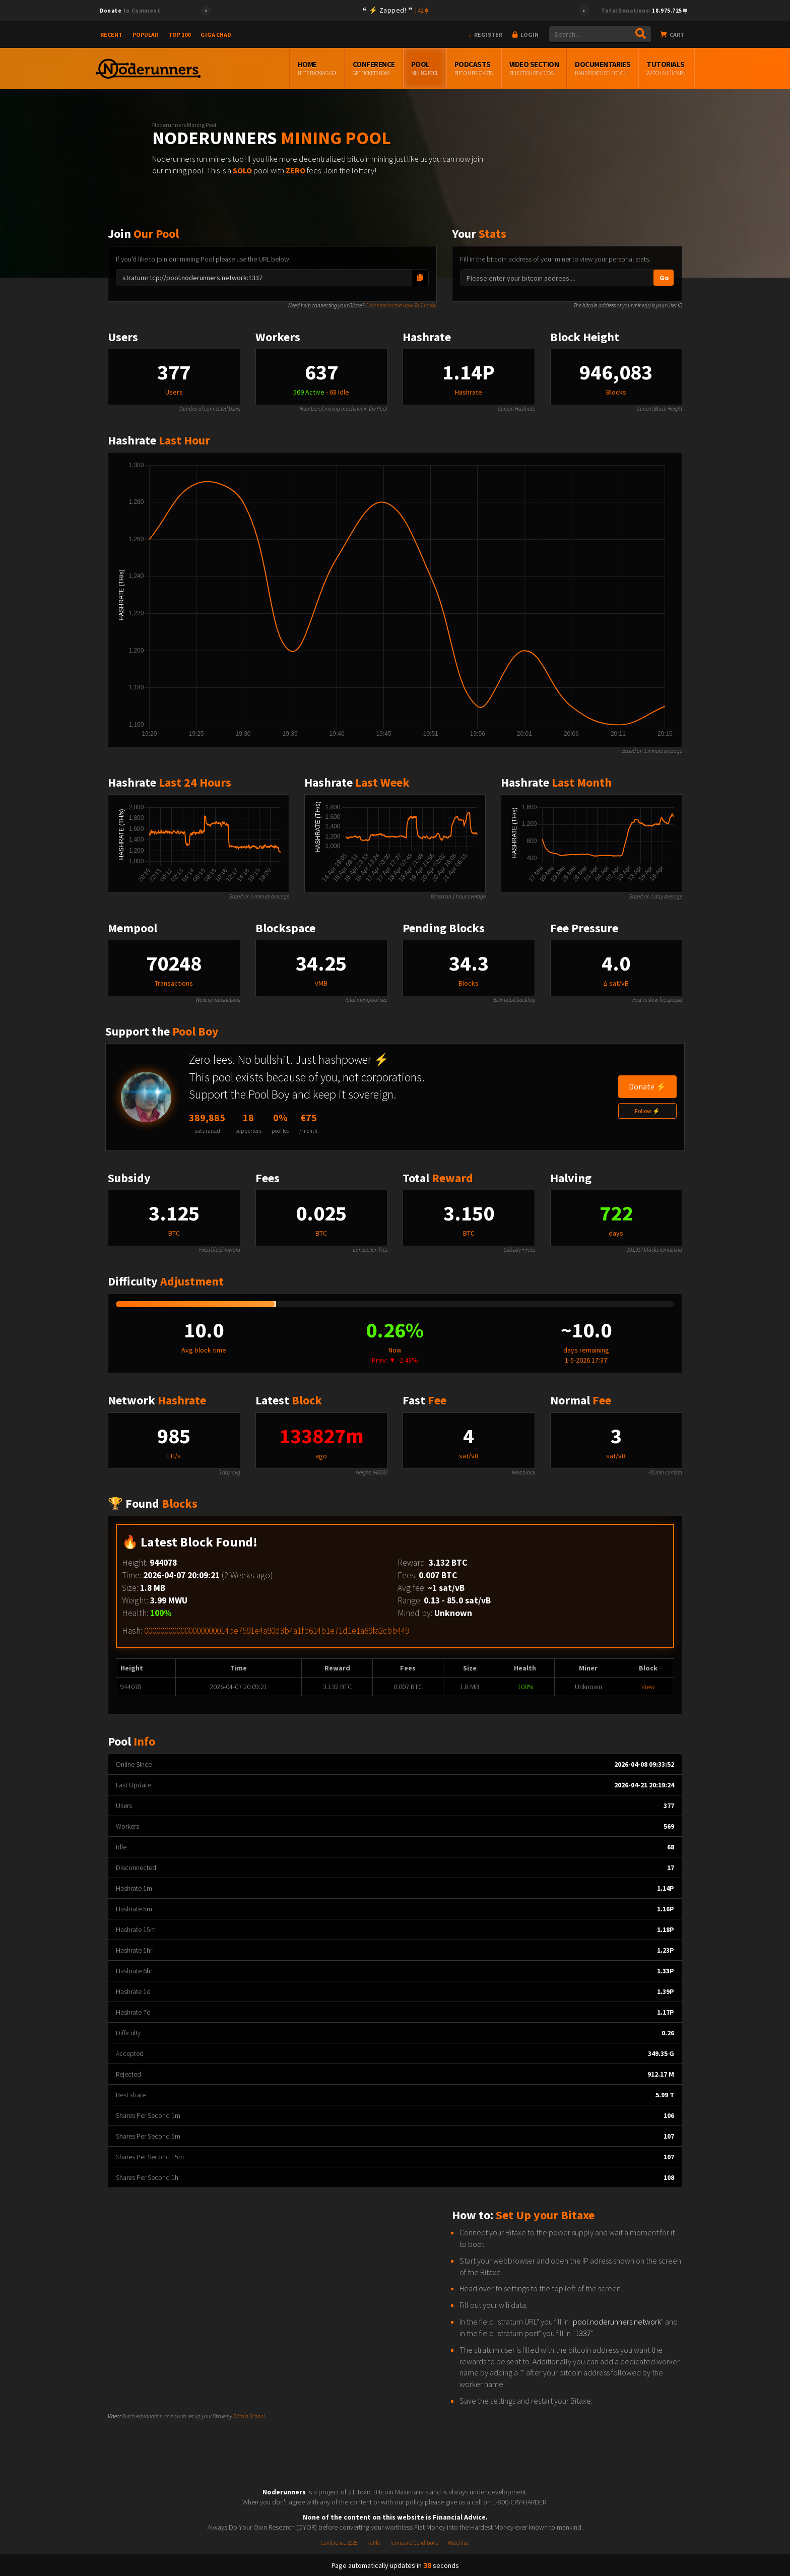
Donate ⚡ (647, 1086)
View (648, 1686)
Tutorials (666, 68)
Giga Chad (216, 34)
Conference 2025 (339, 2542)
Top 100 (179, 34)
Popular (145, 34)
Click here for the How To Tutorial (401, 305)
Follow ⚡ (647, 1111)
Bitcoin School (249, 2416)
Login (525, 34)
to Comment (130, 10)
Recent (111, 34)
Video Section (534, 68)
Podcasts (473, 68)
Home (317, 68)
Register (486, 34)
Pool (424, 68)
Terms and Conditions (414, 2542)
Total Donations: (644, 10)
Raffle (373, 2542)
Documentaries (602, 68)
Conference (374, 68)
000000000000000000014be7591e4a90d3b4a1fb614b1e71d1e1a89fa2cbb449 (276, 1630)
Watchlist (458, 2542)
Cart (672, 34)
